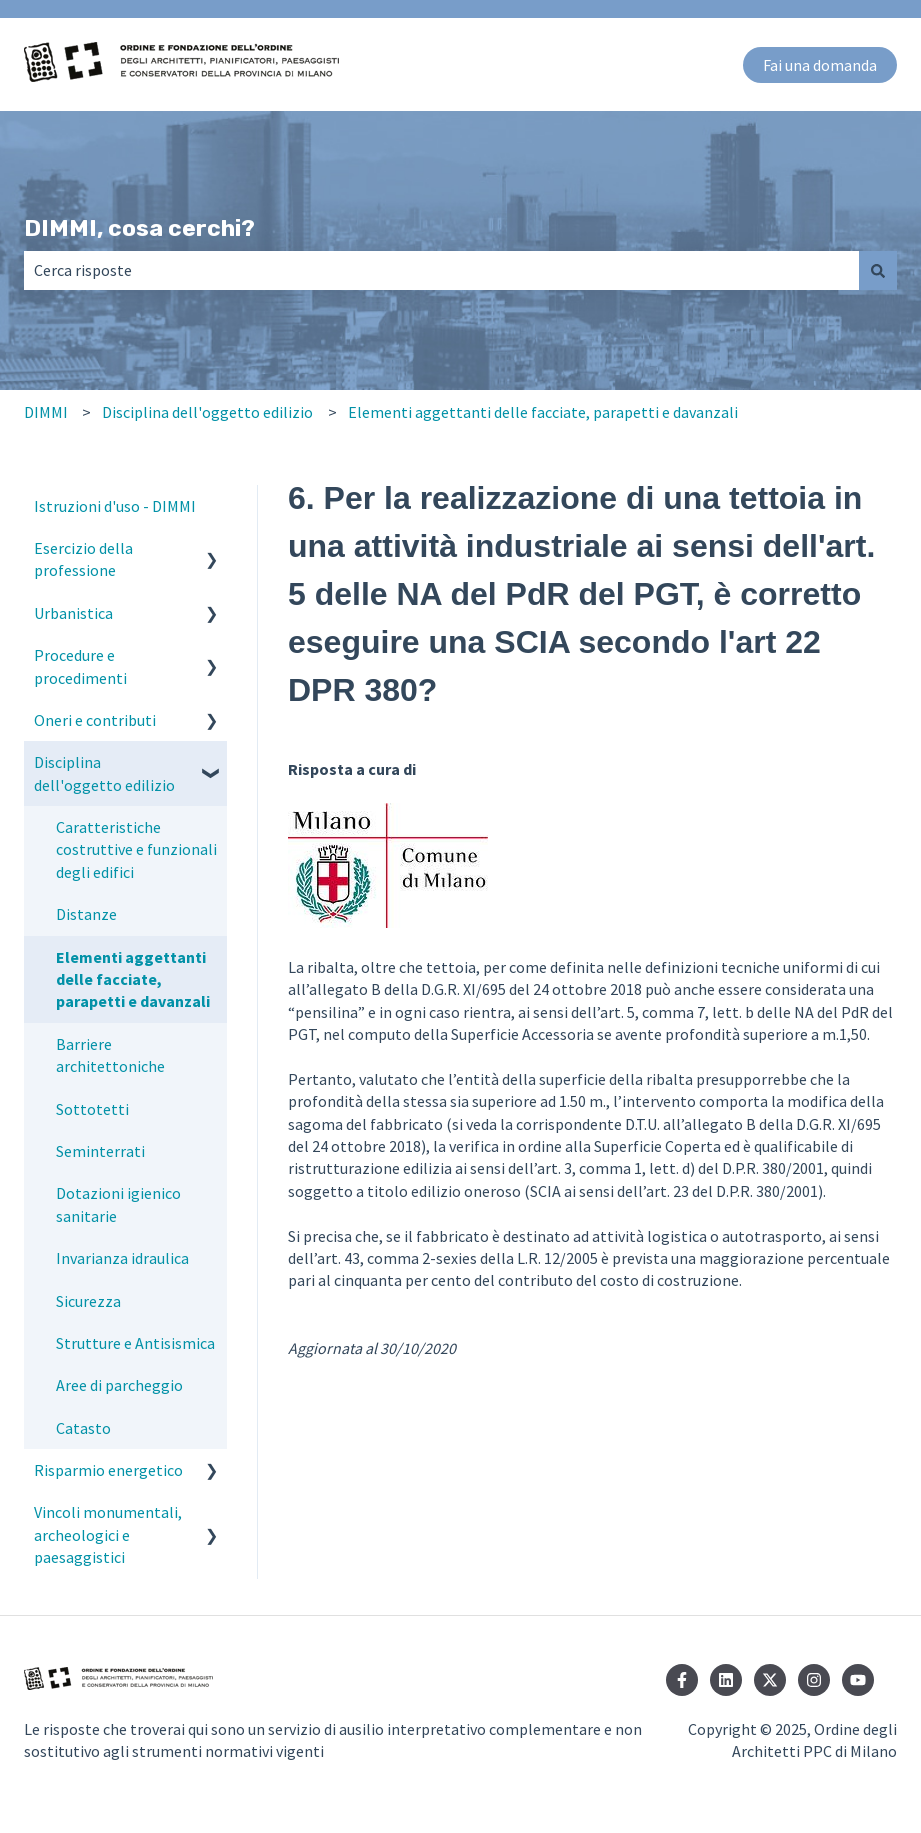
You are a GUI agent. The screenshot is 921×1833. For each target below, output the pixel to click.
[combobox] (441, 270)
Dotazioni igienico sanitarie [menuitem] (118, 1204)
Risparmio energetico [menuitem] (108, 1470)
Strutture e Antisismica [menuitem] (135, 1343)
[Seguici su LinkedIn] (726, 1680)
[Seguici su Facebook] (682, 1680)
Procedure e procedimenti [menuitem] (80, 666)
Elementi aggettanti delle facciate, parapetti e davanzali (543, 412)
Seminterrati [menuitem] (100, 1151)
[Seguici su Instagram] (814, 1680)
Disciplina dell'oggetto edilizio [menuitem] (104, 773)
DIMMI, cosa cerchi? (139, 228)
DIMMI (46, 412)
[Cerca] (878, 270)
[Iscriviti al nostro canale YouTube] (858, 1680)
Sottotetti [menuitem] (92, 1109)
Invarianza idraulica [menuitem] (122, 1258)
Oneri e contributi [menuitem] (95, 720)
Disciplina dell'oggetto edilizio (207, 412)
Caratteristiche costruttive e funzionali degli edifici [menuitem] (136, 849)
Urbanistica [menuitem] (73, 613)
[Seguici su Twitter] (770, 1680)
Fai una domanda (820, 65)
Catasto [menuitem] (83, 1428)
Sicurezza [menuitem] (88, 1301)
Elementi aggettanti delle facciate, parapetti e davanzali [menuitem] (133, 979)
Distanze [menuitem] (86, 914)
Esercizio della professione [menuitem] (83, 559)
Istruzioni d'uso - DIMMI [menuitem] (115, 506)
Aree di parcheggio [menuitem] (119, 1385)
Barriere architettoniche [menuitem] (110, 1055)
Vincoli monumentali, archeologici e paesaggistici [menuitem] (108, 1534)
